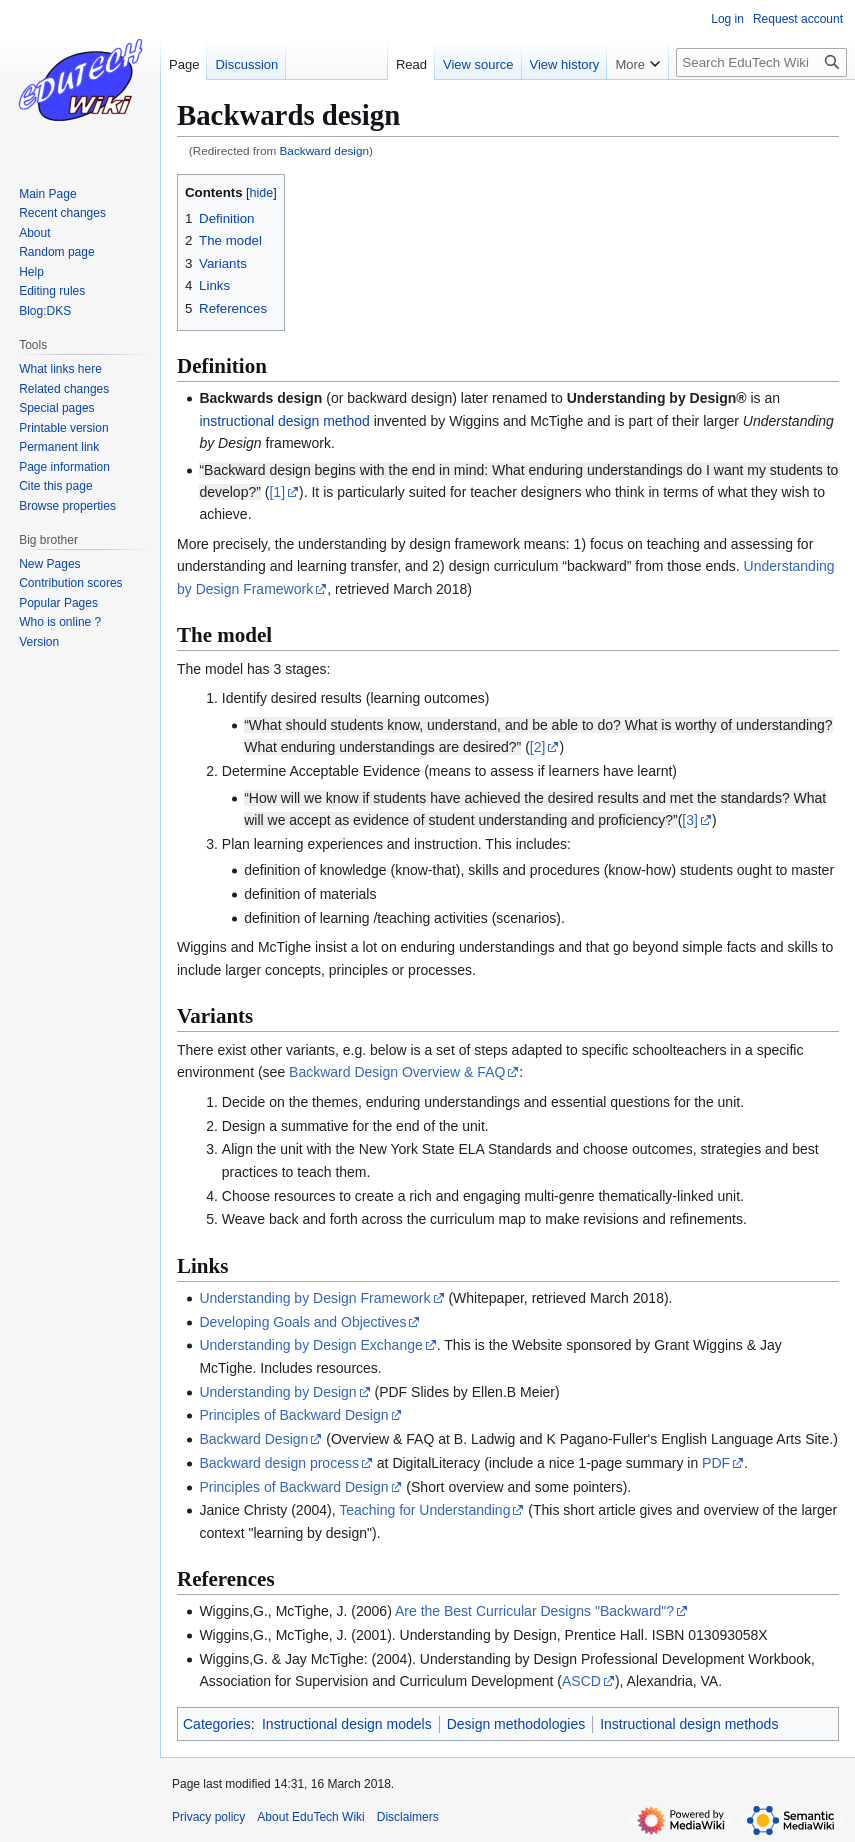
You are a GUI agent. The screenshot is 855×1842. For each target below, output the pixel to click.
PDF (716, 1463)
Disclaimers (408, 1817)
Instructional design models (347, 1724)
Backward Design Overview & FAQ (397, 1072)
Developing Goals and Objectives (302, 1322)
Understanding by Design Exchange (310, 1345)
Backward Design (253, 1439)
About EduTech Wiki (310, 1817)
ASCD (581, 1681)
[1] (277, 492)
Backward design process (279, 1463)
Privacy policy (208, 1817)
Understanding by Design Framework (314, 1298)
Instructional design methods (689, 1724)
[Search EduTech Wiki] (761, 62)
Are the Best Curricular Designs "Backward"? (534, 1611)
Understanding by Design (277, 1392)
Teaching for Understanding (424, 1510)
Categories (217, 1724)
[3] (690, 820)
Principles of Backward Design (293, 1415)
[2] (538, 747)
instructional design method (284, 421)
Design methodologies (516, 1724)
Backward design (324, 150)
